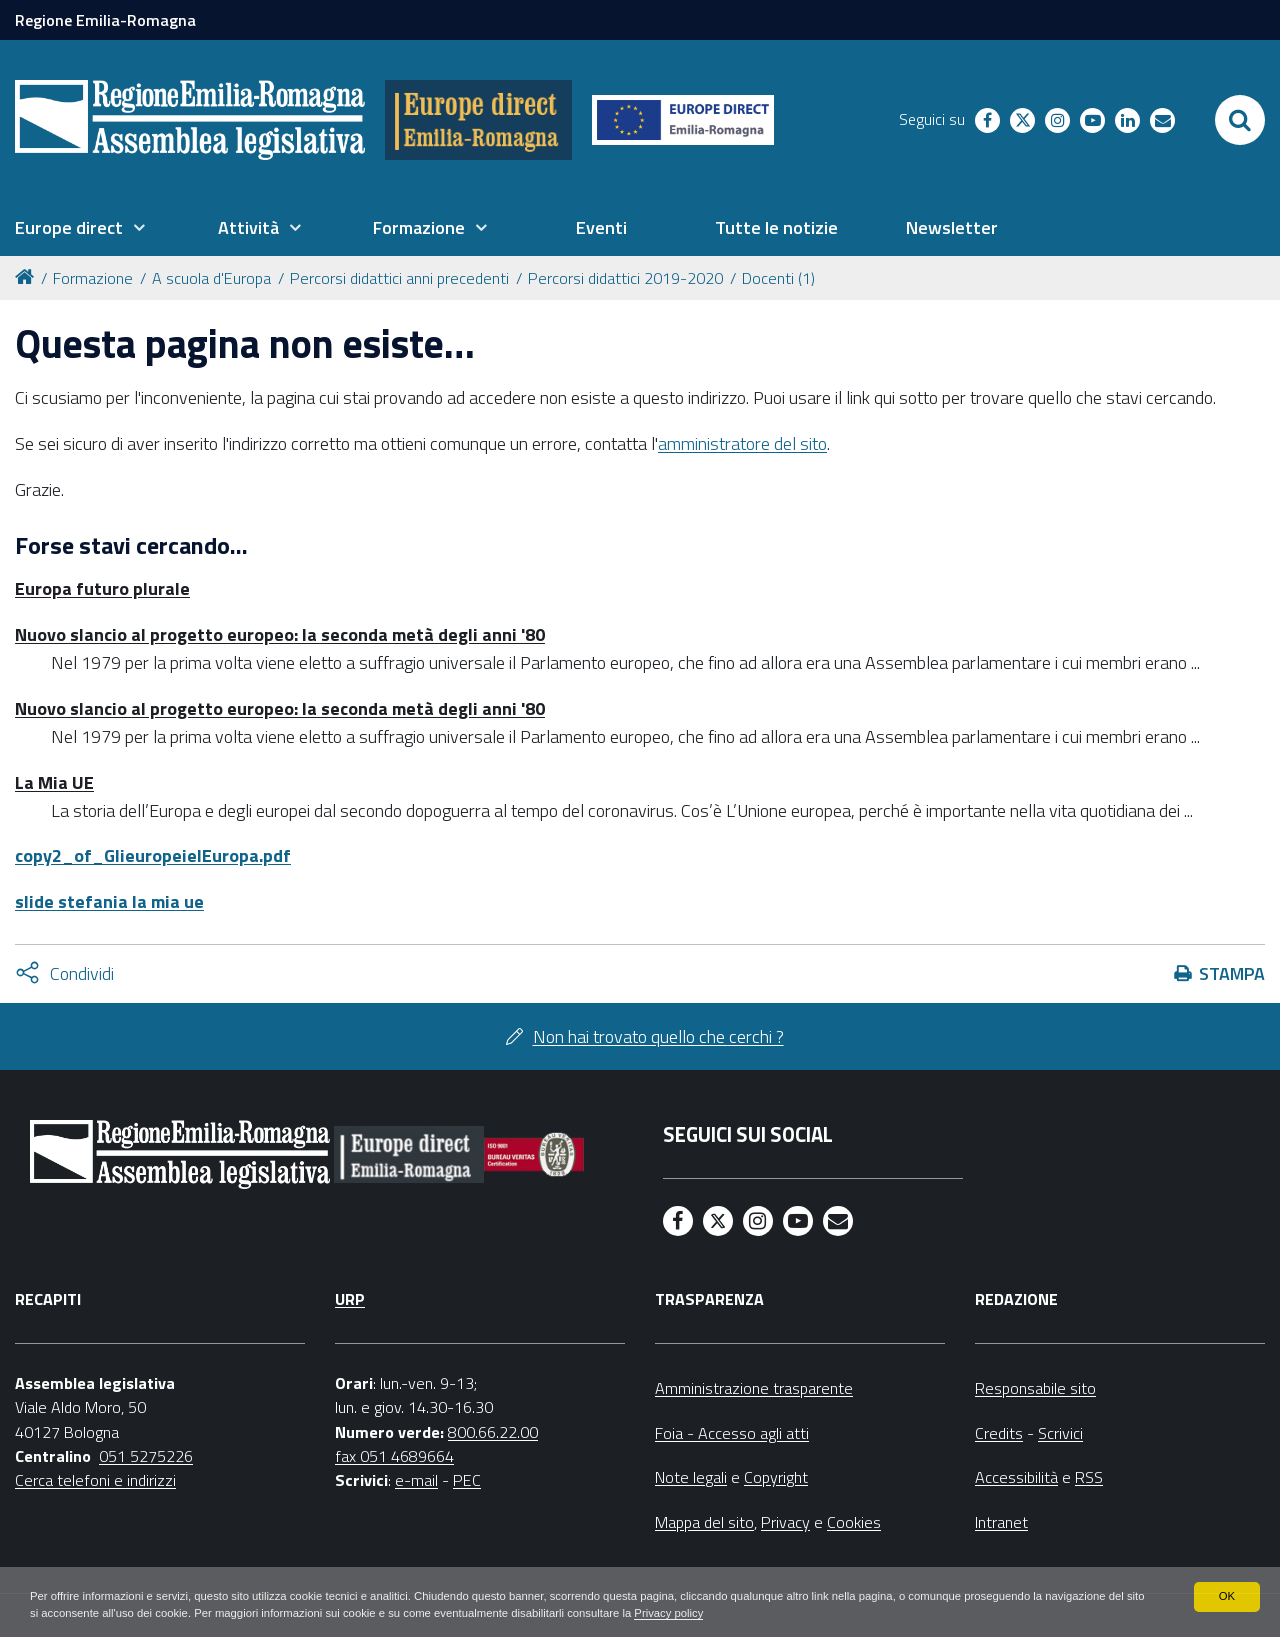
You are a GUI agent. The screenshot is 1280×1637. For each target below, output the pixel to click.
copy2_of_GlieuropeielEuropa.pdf (153, 855)
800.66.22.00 (493, 1432)
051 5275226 (146, 1456)
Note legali (691, 1477)
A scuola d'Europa (211, 278)
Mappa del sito (704, 1522)
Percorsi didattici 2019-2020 (625, 278)
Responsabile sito (1035, 1388)
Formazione (93, 278)
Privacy (785, 1522)
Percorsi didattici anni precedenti (399, 278)
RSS (1089, 1477)
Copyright (776, 1477)
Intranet (1001, 1522)
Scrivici (1060, 1433)
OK (1226, 1595)
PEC (467, 1480)
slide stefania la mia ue (109, 901)
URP (350, 1299)
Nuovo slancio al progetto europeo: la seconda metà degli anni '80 (280, 634)
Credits (999, 1433)
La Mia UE (54, 782)
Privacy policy (817, 1613)
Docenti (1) (778, 278)
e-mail (416, 1480)
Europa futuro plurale (102, 588)
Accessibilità (1016, 1477)
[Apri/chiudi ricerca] (1240, 120)
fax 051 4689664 (394, 1456)
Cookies (854, 1522)
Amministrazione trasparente (754, 1388)
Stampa (1232, 973)
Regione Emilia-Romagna (105, 20)
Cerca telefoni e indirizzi (95, 1480)
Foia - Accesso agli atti (732, 1433)
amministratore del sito (742, 443)
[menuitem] (80, 228)
